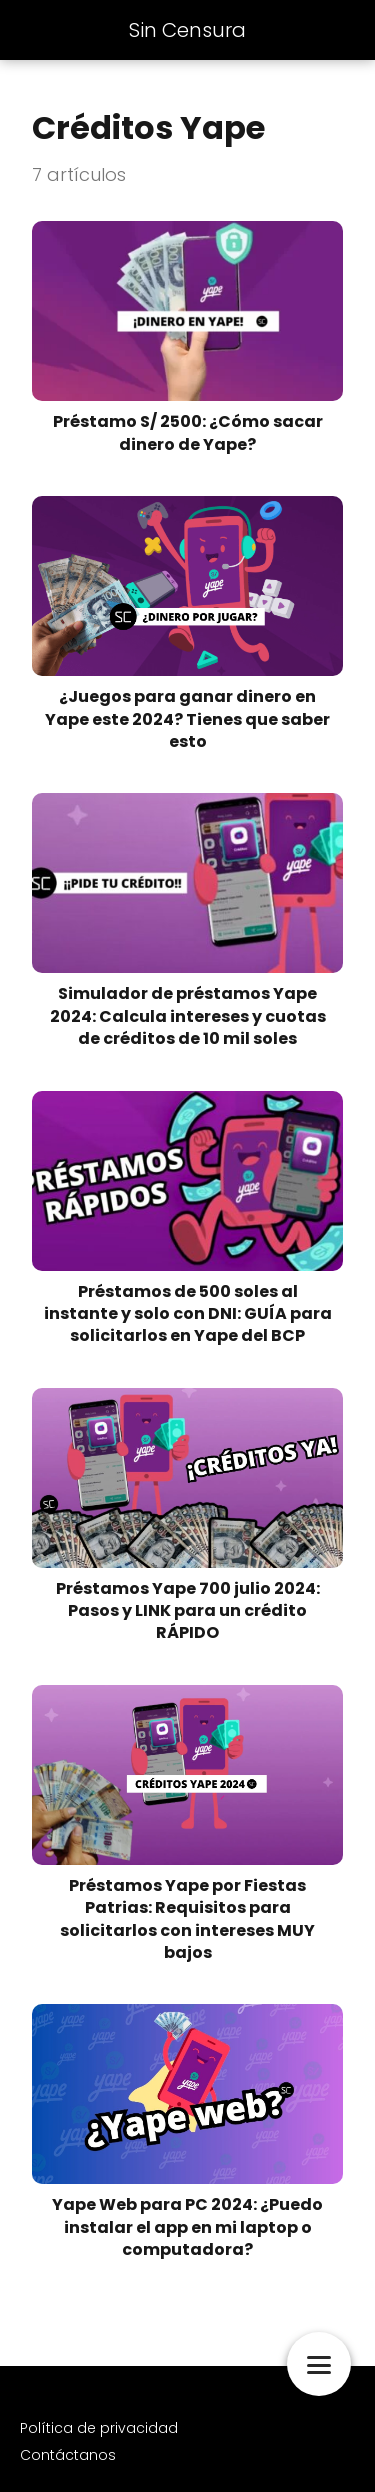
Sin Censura (187, 30)
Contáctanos (68, 2455)
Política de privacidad (99, 2428)
